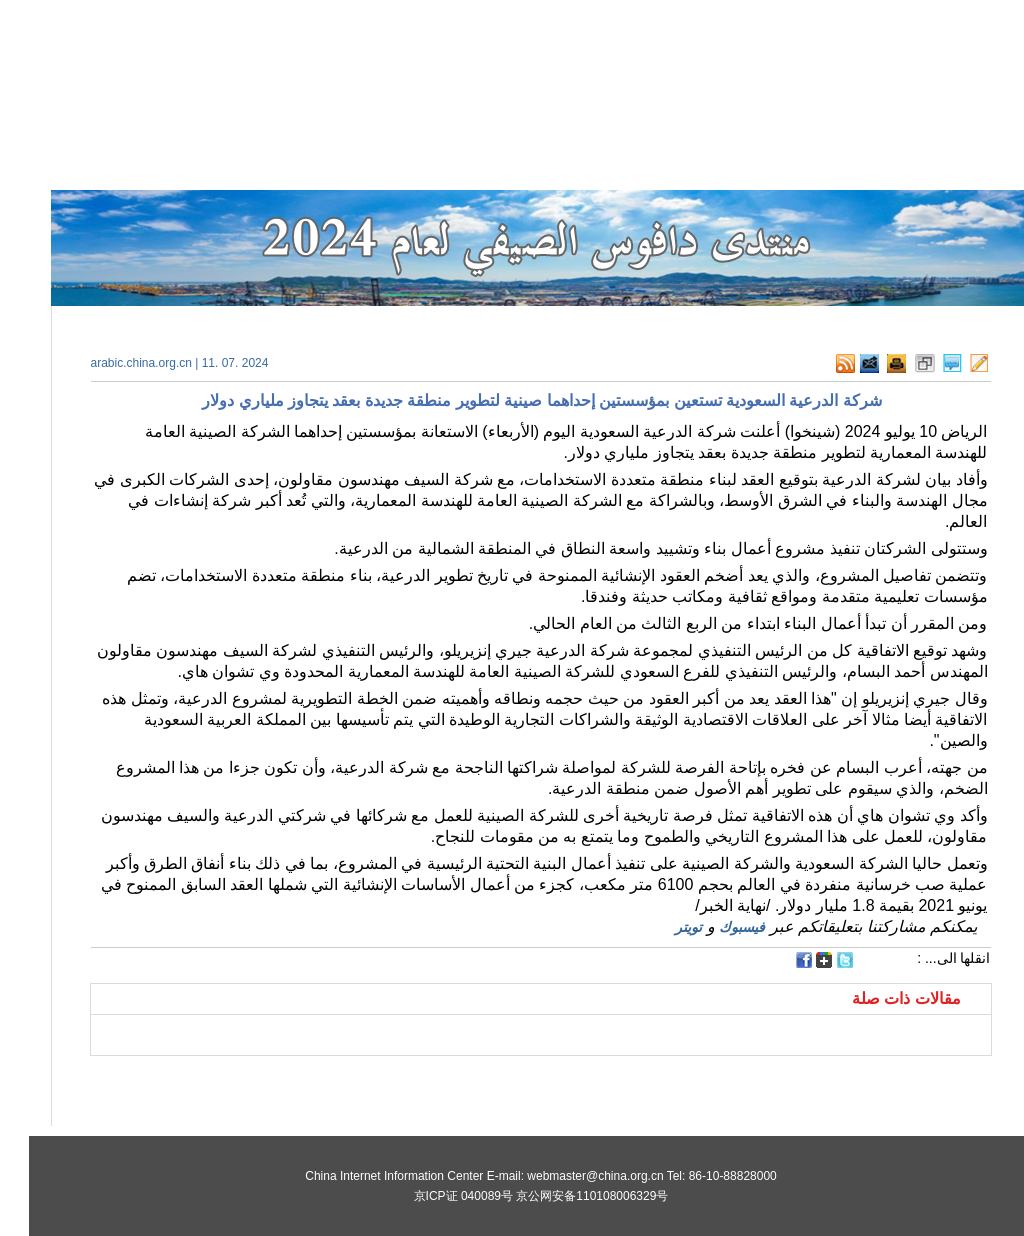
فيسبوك (713, 927)
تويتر (659, 927)
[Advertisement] (287, 1081)
